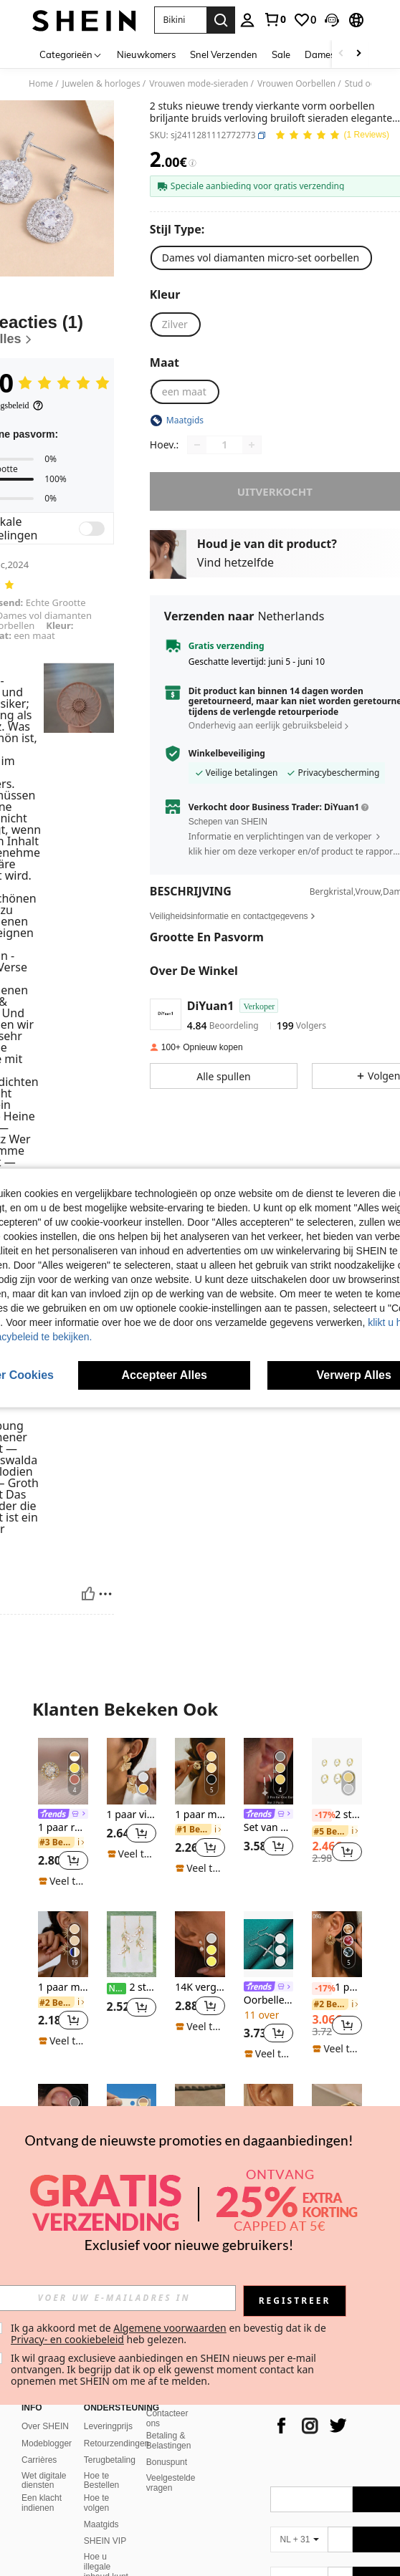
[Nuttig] (88, 1593)
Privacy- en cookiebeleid (67, 2339)
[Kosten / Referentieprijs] (192, 163)
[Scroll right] (358, 54)
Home (41, 84)
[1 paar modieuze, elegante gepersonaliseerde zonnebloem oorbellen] (63, 1944)
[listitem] (63, 1813)
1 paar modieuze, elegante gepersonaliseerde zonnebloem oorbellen (63, 1987)
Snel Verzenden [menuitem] (223, 54)
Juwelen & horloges (101, 84)
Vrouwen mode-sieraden (198, 84)
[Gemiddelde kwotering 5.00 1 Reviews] (332, 136)
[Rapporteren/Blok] (105, 1593)
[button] (180, 20)
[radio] (260, 258)
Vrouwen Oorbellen (296, 84)
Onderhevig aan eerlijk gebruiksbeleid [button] (265, 725)
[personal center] (247, 20)
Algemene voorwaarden (169, 2328)
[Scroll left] (341, 54)
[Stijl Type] (180, 229)
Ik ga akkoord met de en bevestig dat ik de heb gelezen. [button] (169, 2333)
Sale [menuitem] (281, 54)
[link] (274, 19)
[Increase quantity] (251, 444)
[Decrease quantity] (197, 444)
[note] (63, 1881)
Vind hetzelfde (235, 562)
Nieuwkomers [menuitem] (146, 54)
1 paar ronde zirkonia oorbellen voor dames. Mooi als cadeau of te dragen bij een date (63, 1828)
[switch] (92, 529)
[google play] (259, 2422)
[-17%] (322, 1815)
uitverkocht (275, 491)
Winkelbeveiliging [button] (227, 754)
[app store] (232, 2422)
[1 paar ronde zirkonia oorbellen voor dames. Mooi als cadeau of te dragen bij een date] (63, 1771)
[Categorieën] (71, 54)
